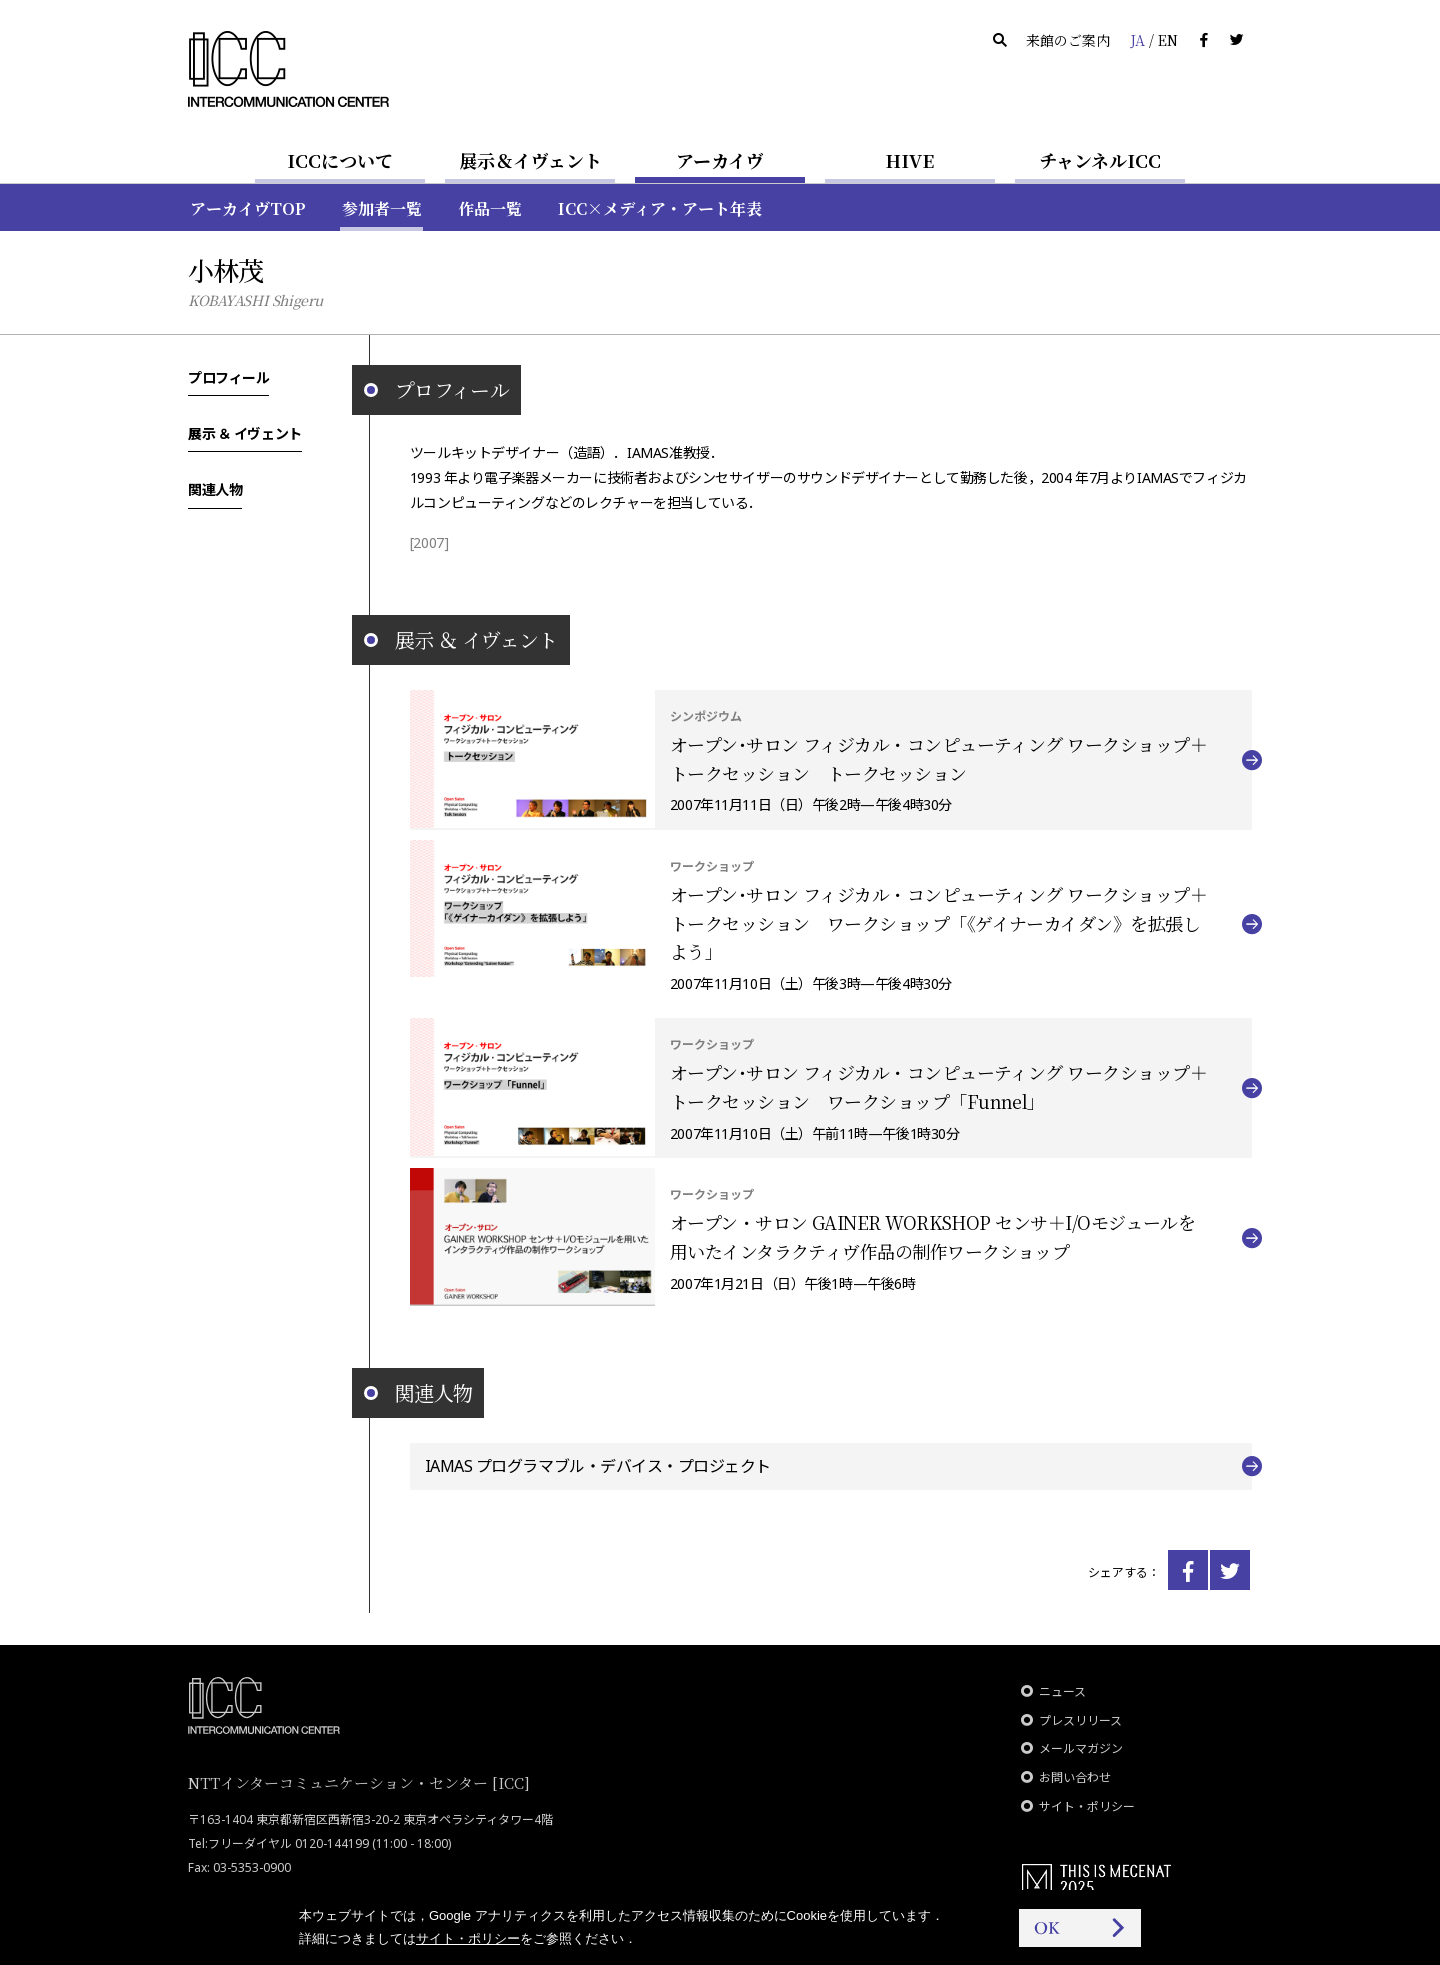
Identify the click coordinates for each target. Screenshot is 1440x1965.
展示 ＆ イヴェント (245, 433)
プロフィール (228, 377)
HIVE (910, 160)
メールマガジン (1081, 1748)
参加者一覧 (382, 208)
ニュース (1062, 1691)
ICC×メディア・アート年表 (660, 208)
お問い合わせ (1075, 1777)
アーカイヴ (720, 160)
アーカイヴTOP (248, 208)
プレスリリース (1080, 1720)
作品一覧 (490, 208)
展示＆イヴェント (530, 160)
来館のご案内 (1068, 40)
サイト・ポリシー (1087, 1806)
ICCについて (340, 160)
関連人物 (215, 489)
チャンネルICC (1100, 160)
